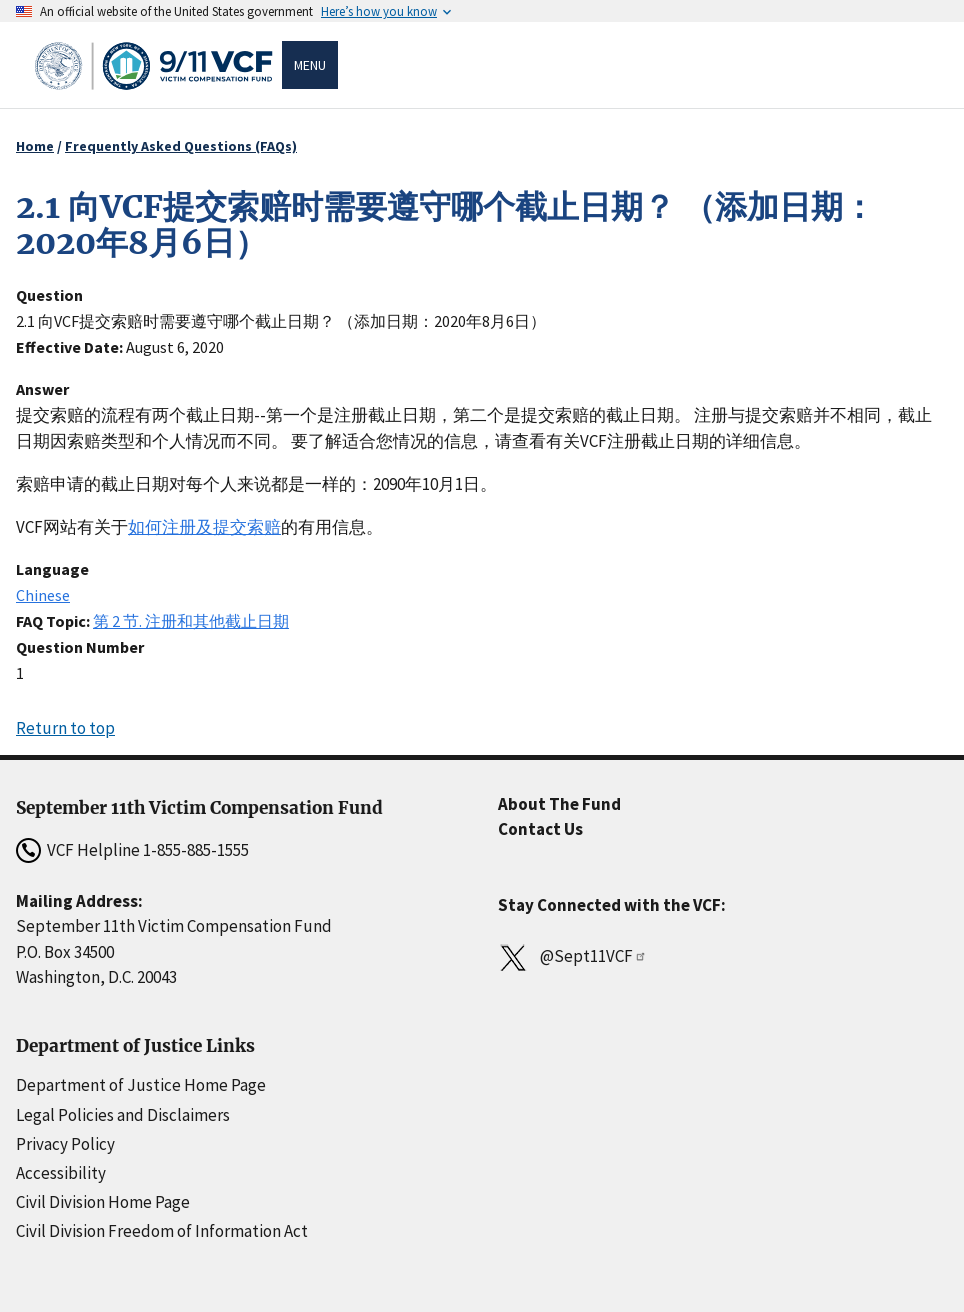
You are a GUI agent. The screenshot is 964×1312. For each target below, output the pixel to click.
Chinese (43, 595)
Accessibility (61, 1173)
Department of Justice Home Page (141, 1085)
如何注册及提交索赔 (204, 527)
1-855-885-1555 (196, 850)
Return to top (65, 728)
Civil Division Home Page (103, 1202)
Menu (310, 65)
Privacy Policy (65, 1144)
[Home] (157, 65)
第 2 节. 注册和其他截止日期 (191, 621)
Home (35, 146)
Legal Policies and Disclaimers (123, 1115)
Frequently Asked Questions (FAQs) (181, 146)
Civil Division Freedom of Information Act (162, 1231)
